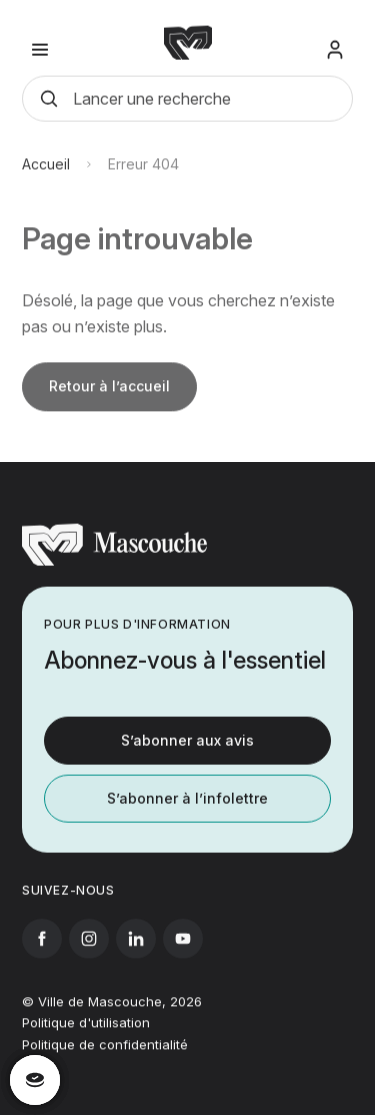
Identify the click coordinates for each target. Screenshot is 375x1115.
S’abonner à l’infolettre (187, 807)
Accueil (46, 182)
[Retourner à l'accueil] (114, 571)
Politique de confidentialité (105, 1056)
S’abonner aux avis (187, 749)
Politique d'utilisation (86, 1034)
